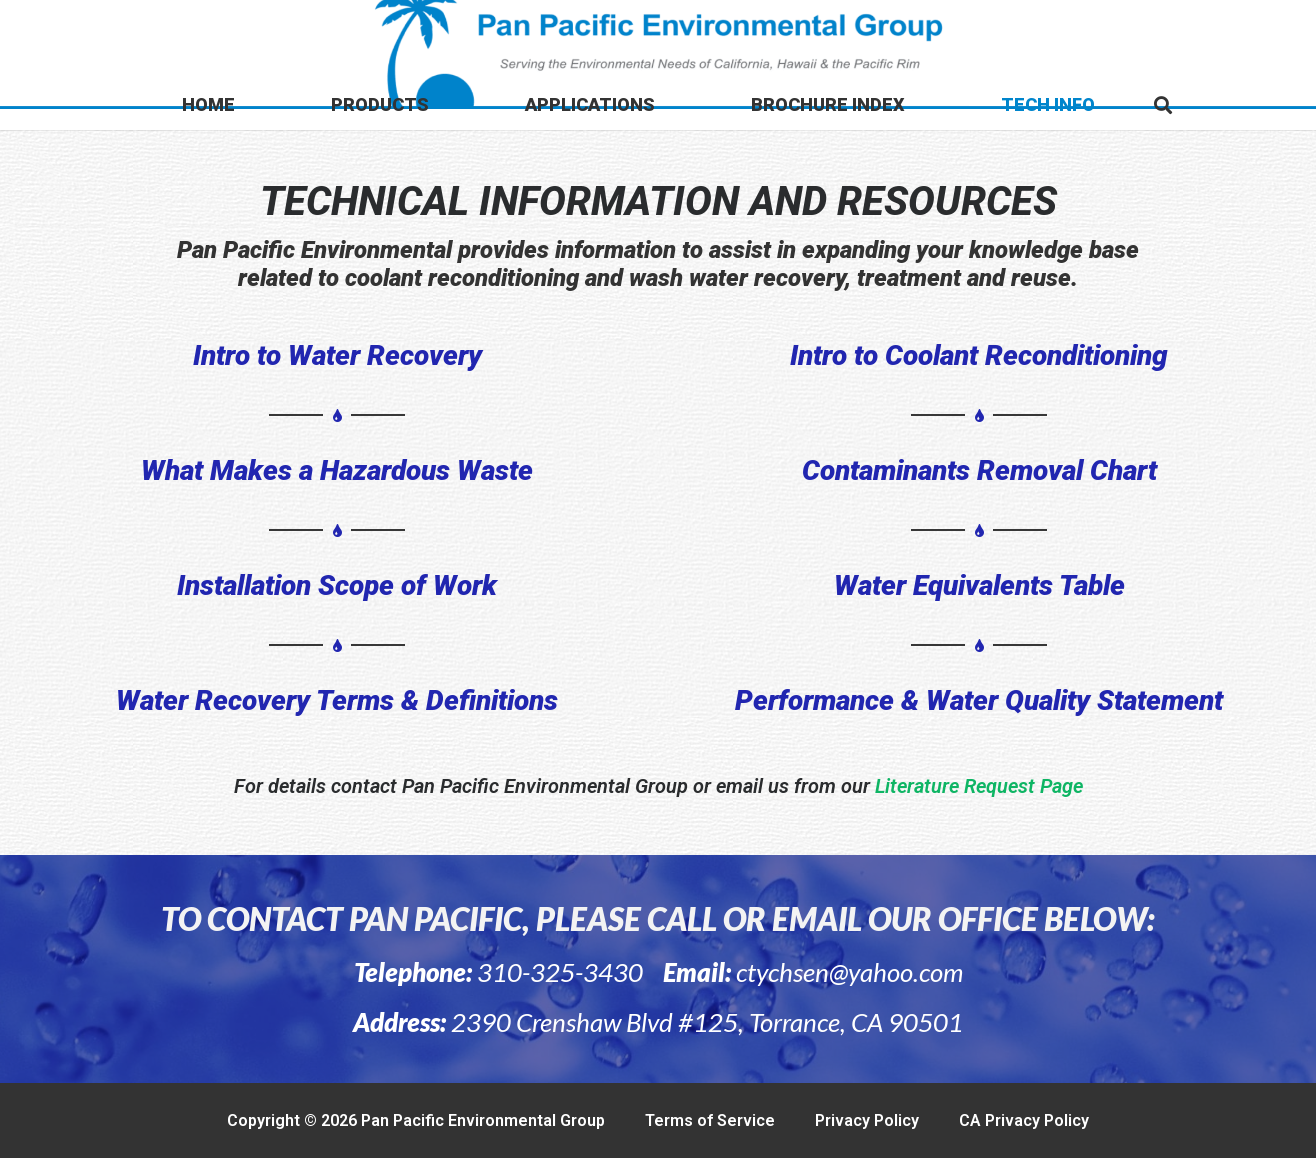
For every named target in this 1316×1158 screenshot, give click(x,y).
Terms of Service (710, 1120)
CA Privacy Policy (1024, 1120)
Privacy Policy (867, 1120)
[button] (1163, 105)
